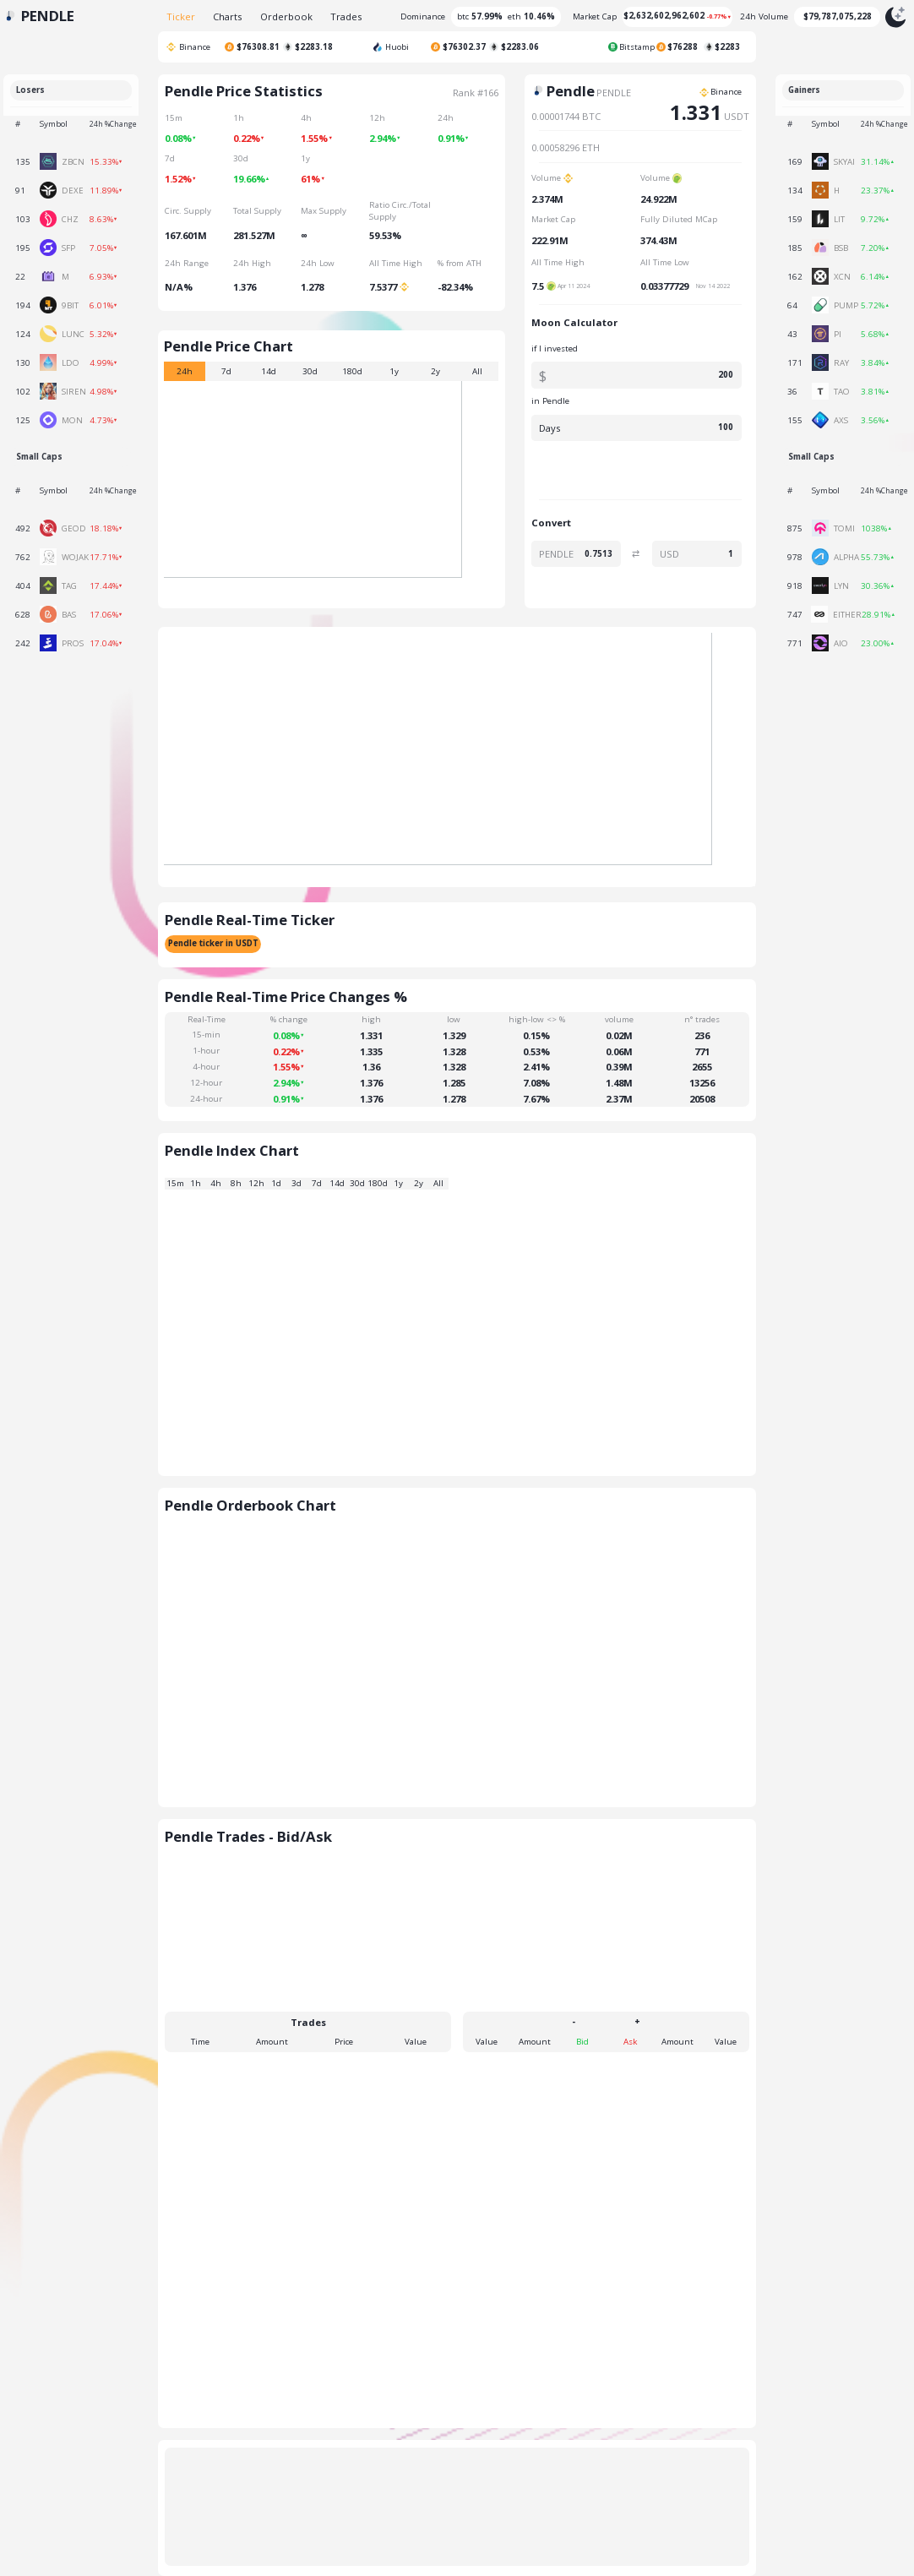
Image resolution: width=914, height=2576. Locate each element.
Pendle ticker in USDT (213, 943)
